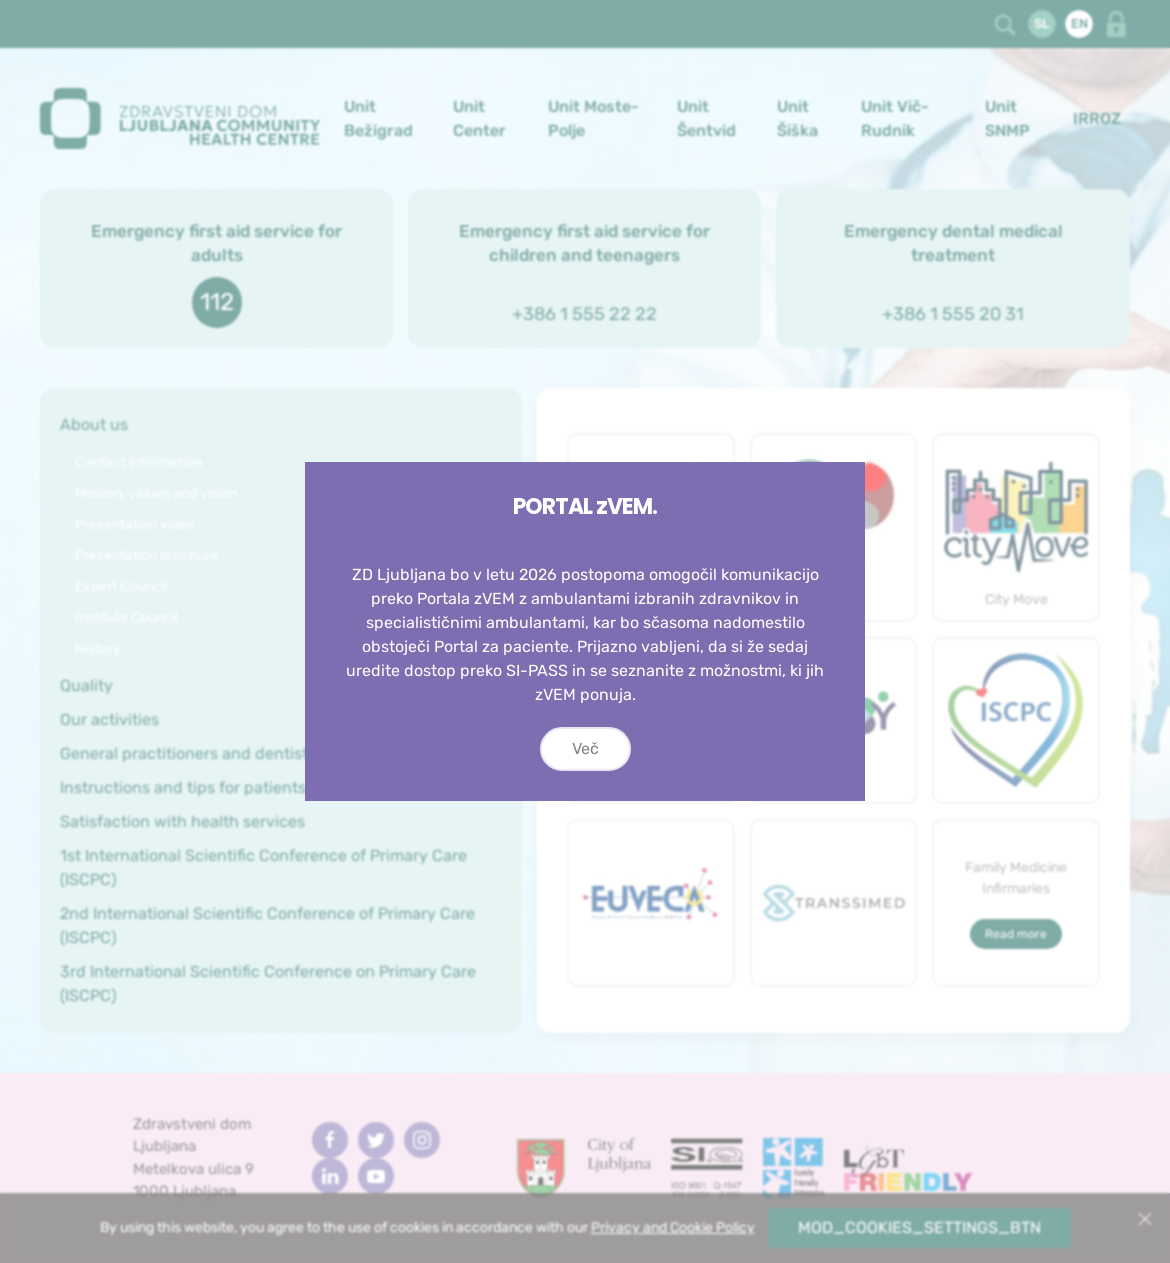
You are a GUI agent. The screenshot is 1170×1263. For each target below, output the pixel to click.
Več (585, 748)
